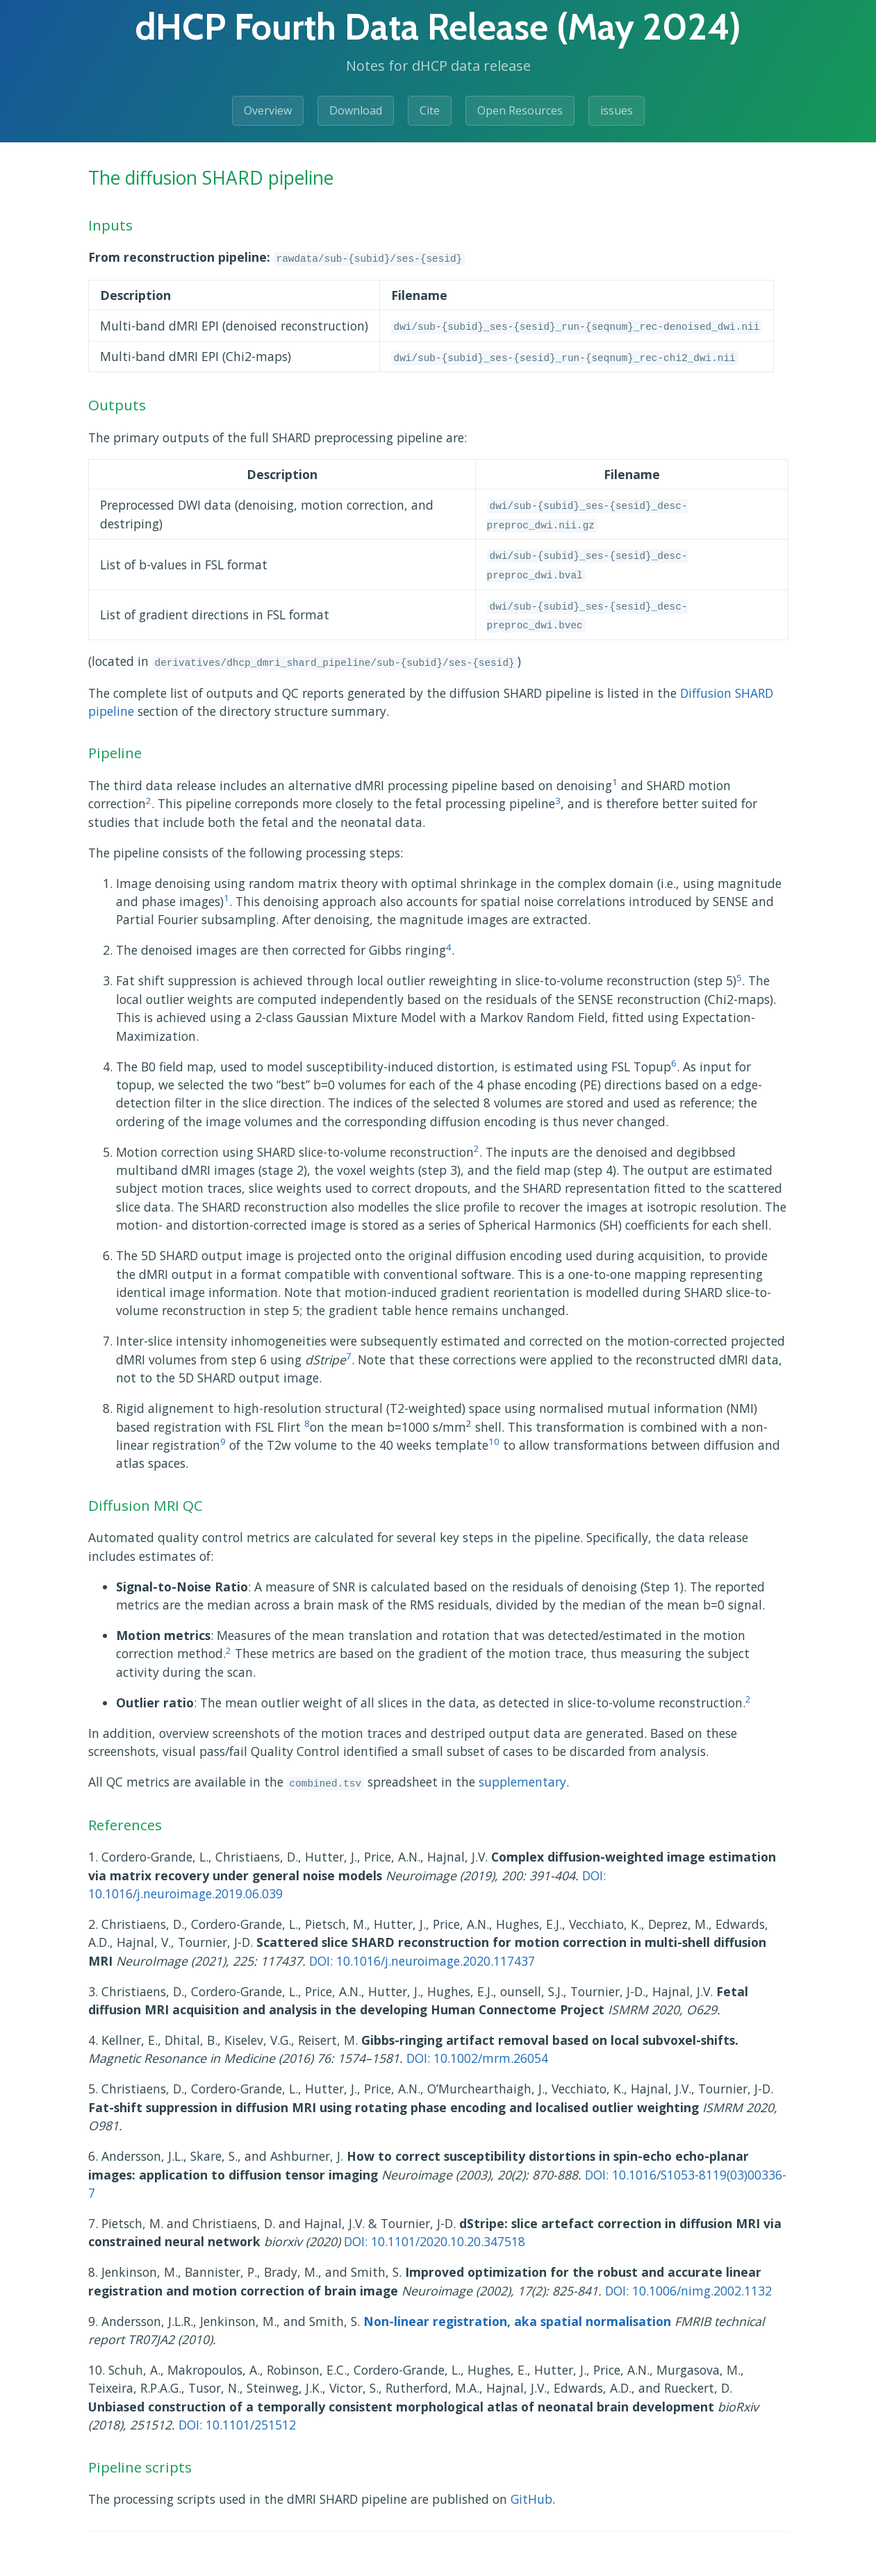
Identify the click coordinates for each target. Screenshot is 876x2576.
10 (493, 1441)
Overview (268, 110)
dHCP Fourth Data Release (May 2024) (438, 27)
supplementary (522, 1781)
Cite (430, 110)
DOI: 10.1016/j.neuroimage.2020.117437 (422, 1960)
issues (616, 110)
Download (355, 110)
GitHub (531, 2499)
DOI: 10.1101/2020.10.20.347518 (434, 2241)
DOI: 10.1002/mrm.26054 (477, 2058)
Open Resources (520, 110)
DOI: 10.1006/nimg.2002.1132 (688, 2290)
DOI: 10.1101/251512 (237, 2424)
